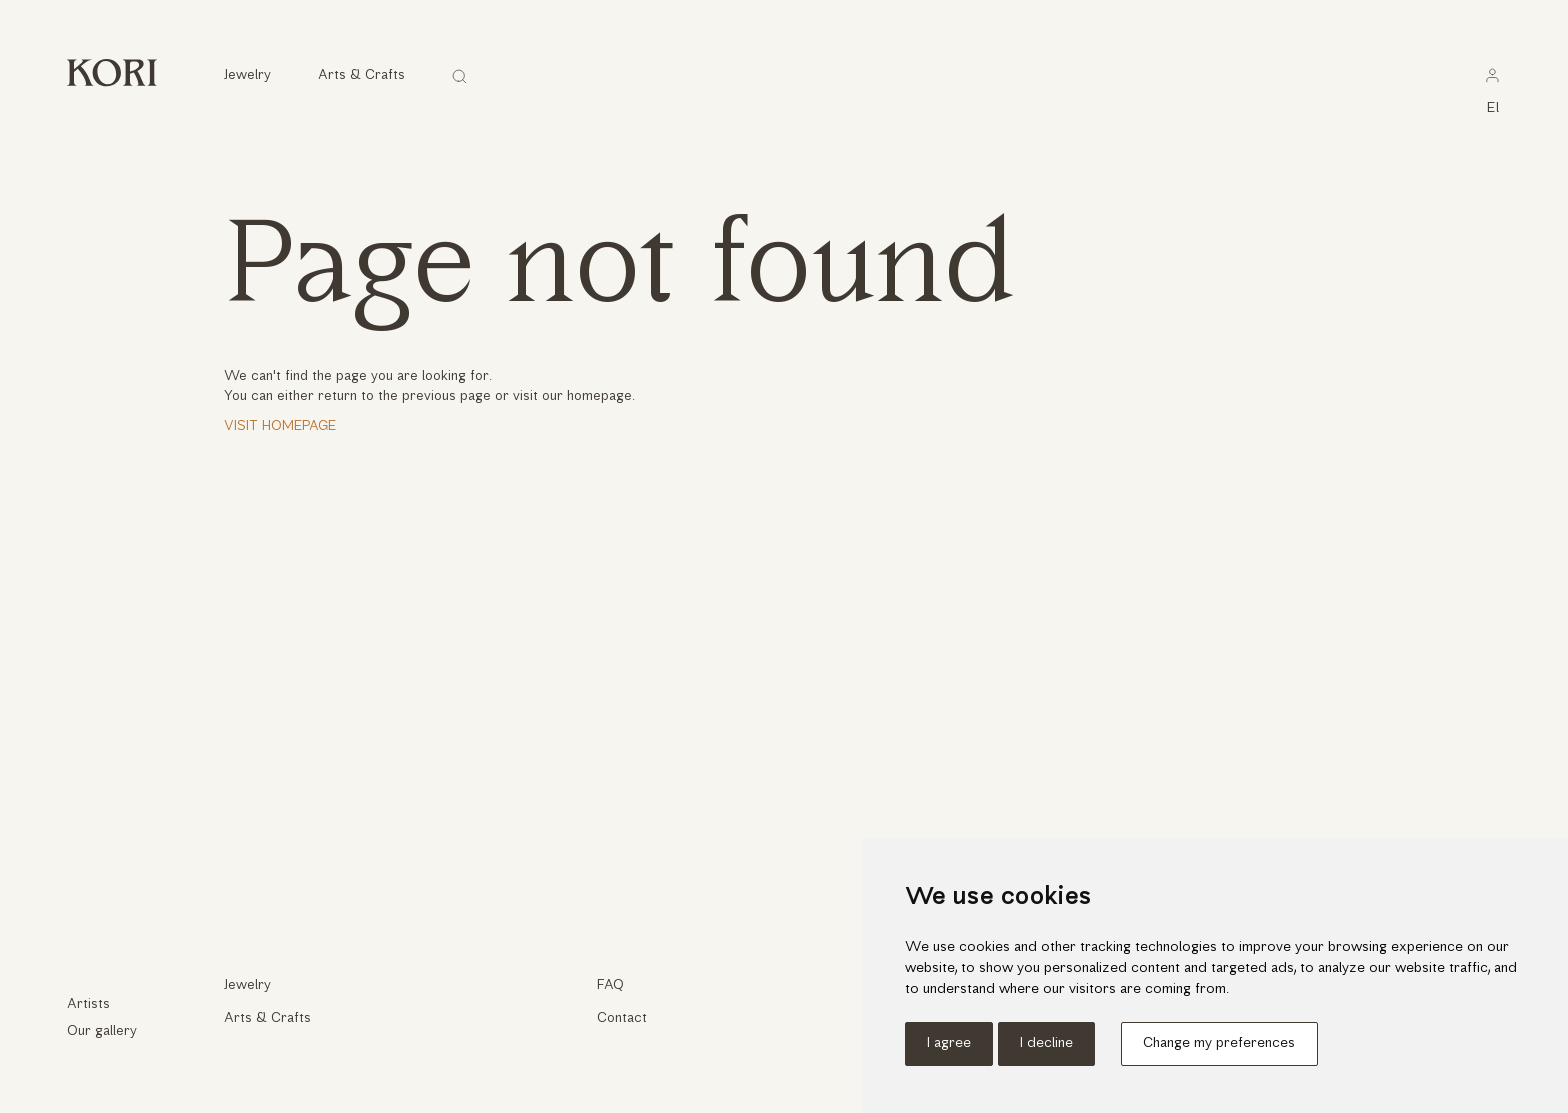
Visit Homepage (280, 426)
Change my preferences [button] (1219, 1043)
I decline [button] (1046, 1043)
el (1494, 108)
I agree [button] (949, 1043)
